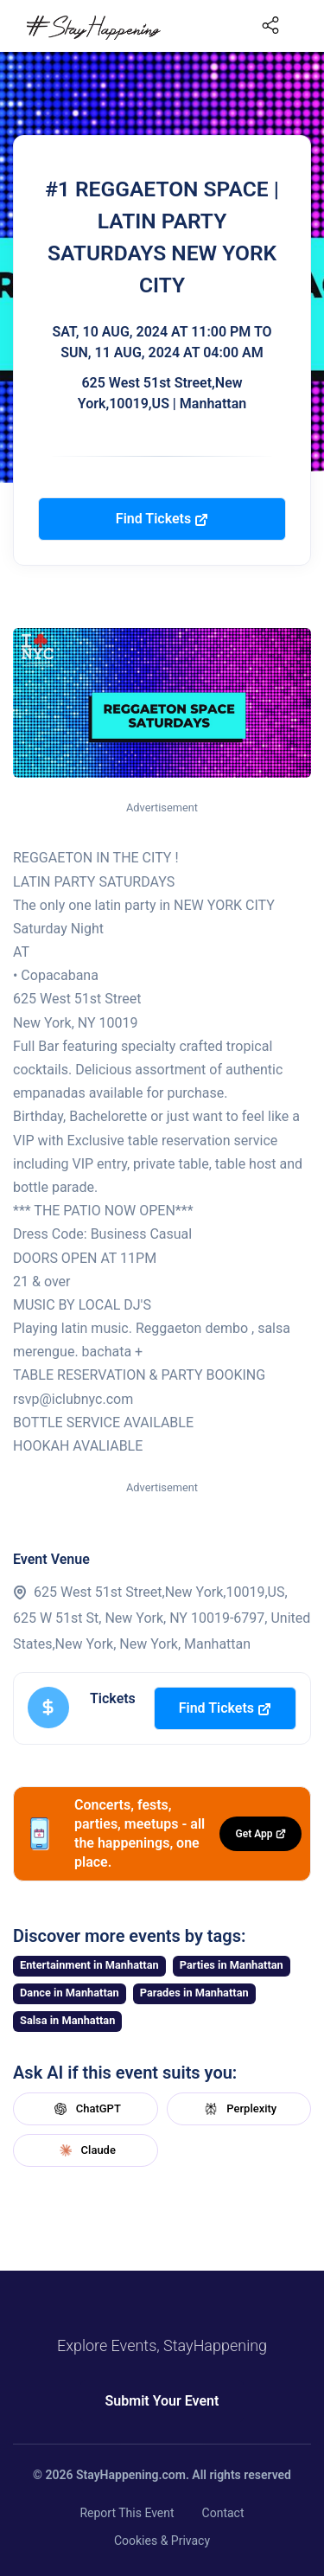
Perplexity (238, 2109)
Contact (223, 2513)
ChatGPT (85, 2109)
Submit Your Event (162, 2401)
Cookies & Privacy (162, 2540)
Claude (85, 2150)
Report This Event (126, 2513)
